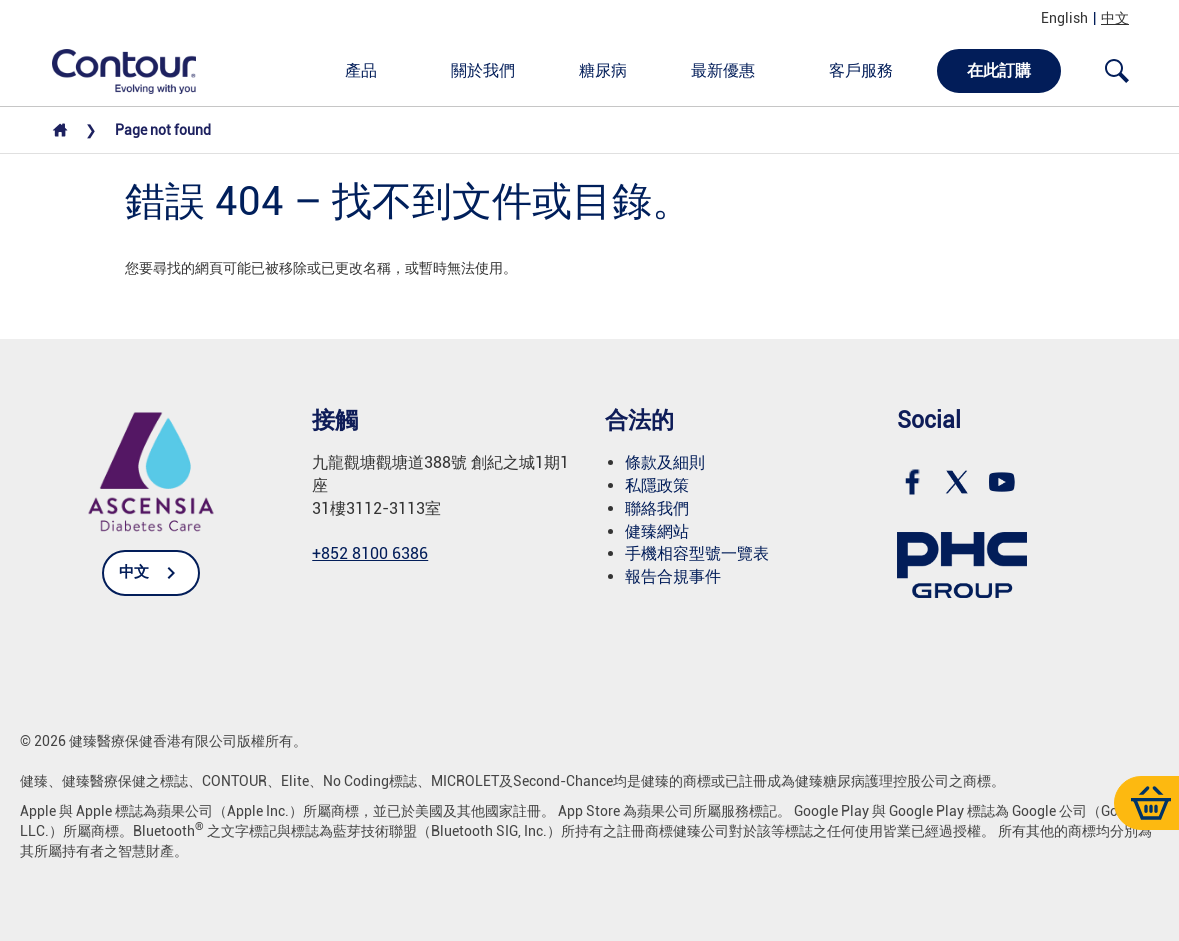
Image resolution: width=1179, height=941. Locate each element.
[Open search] (1117, 71)
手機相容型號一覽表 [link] (697, 553)
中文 (1115, 18)
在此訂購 (999, 70)
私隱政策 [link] (657, 485)
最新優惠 (723, 70)
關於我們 (483, 70)
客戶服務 (861, 70)
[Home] (60, 135)
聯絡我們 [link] (657, 508)
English (1064, 18)
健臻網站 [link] (657, 531)
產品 (361, 70)
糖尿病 (603, 70)
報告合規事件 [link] (673, 576)
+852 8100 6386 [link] (370, 553)
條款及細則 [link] (665, 462)
